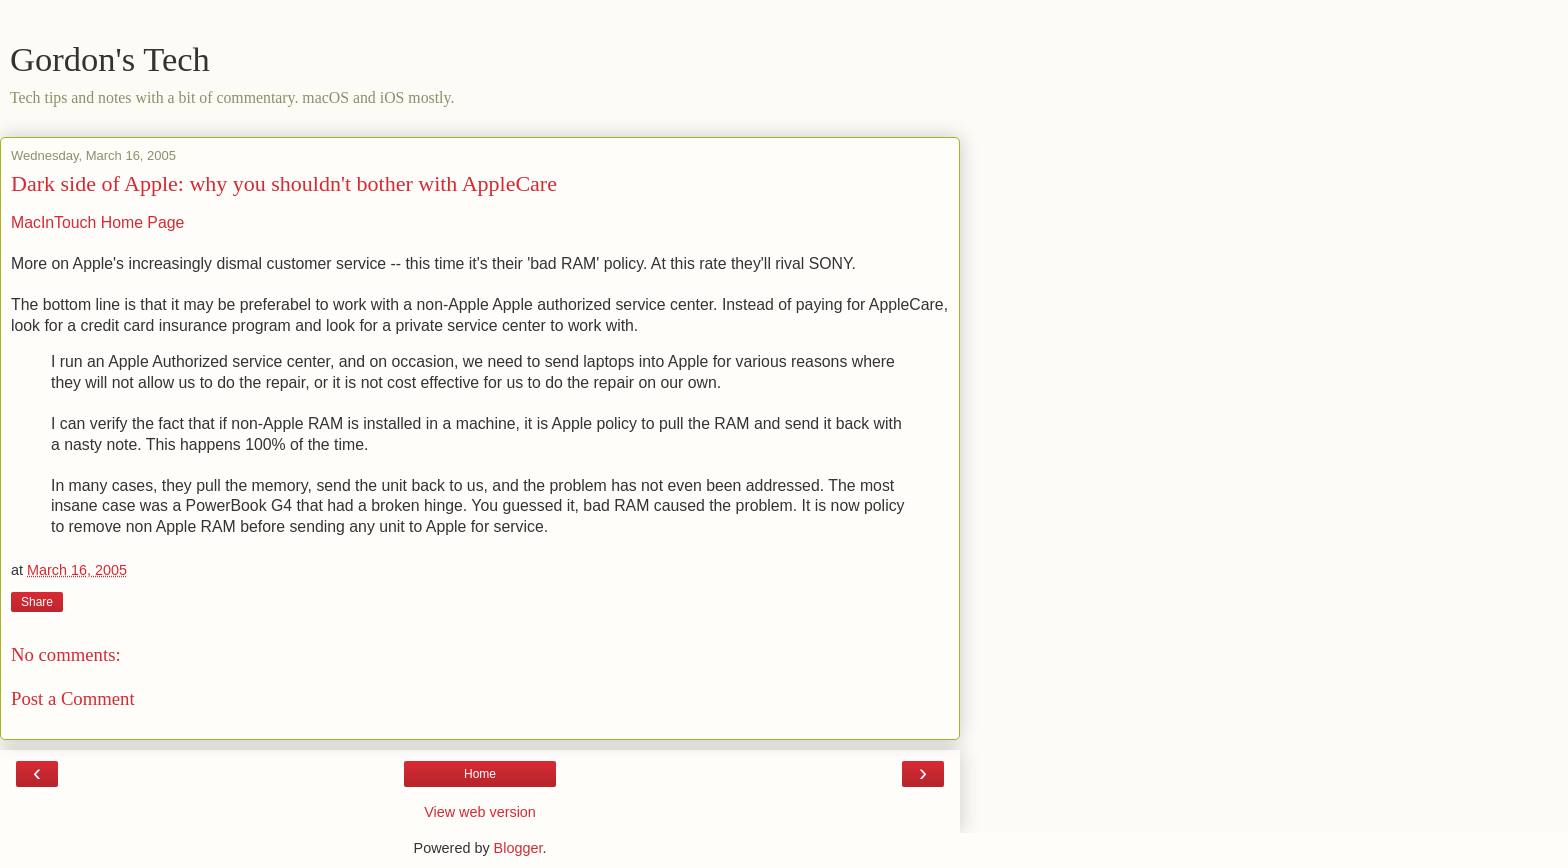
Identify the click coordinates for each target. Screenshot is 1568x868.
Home (480, 774)
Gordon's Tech (110, 59)
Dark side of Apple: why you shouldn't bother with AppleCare (284, 183)
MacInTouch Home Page (97, 222)
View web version (480, 812)
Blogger (518, 848)
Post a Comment (73, 698)
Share (37, 602)
